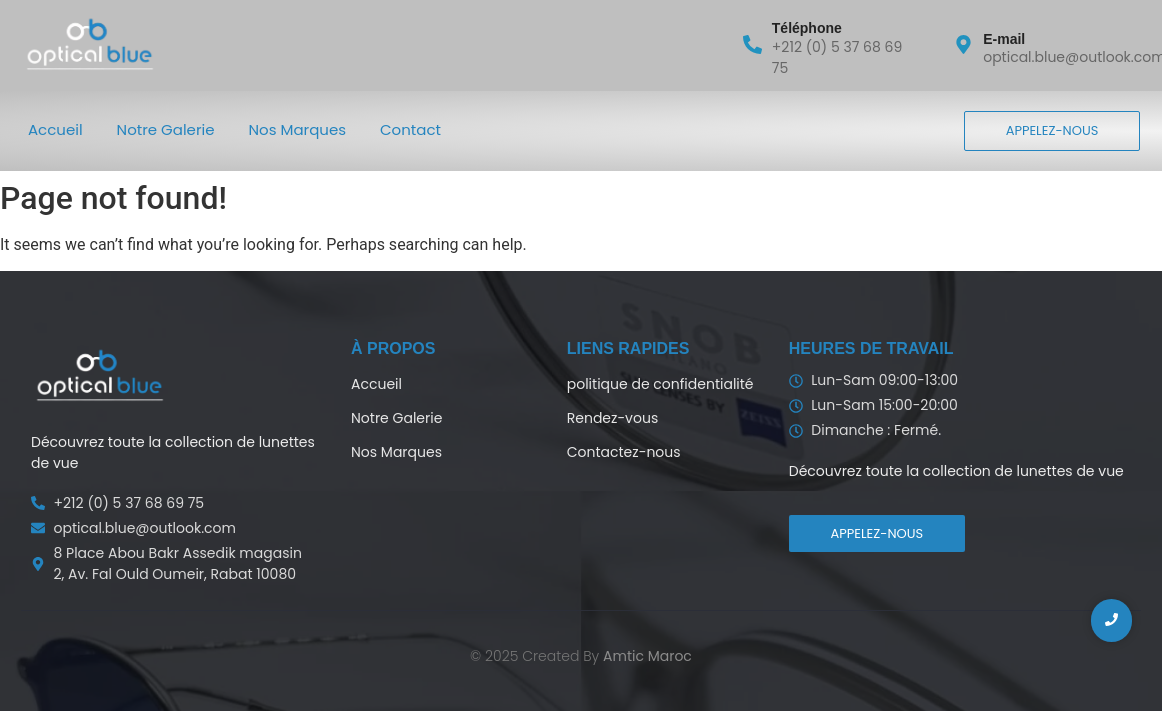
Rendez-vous (612, 418)
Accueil (55, 129)
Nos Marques (298, 129)
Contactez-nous (624, 452)
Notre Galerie (166, 129)
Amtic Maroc (647, 656)
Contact (410, 129)
